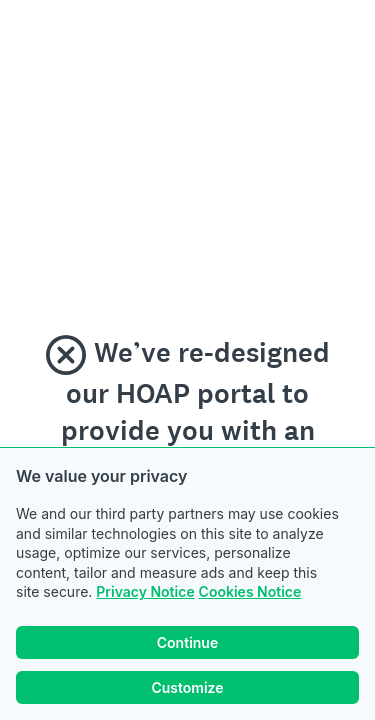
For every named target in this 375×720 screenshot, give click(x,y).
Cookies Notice (250, 591)
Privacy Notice (145, 591)
